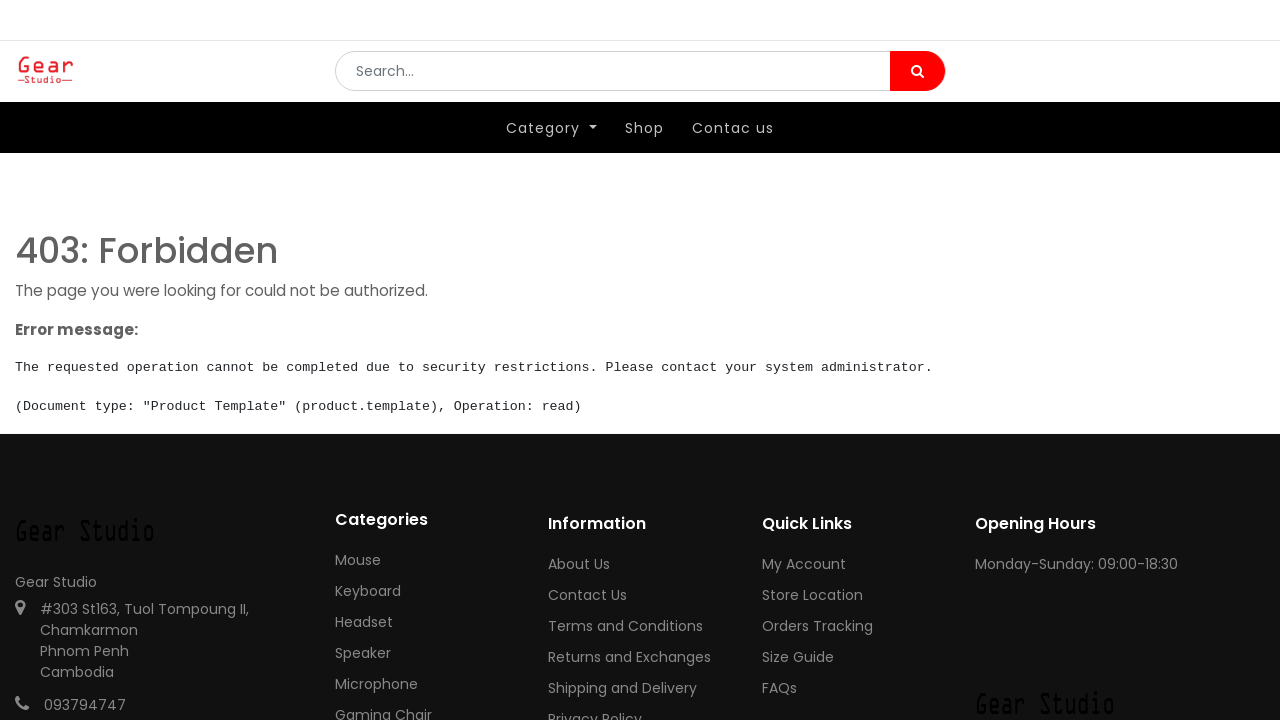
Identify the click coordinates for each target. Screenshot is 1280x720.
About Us (579, 564)
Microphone (376, 684)
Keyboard (368, 591)
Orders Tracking (817, 626)
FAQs (779, 688)
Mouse (358, 560)
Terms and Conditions (625, 626)
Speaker (363, 653)
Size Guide (798, 657)
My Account (804, 564)
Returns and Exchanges (629, 657)
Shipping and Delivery (622, 688)
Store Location (812, 595)
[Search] (917, 86)
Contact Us (587, 595)
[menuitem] (644, 157)
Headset (364, 622)
